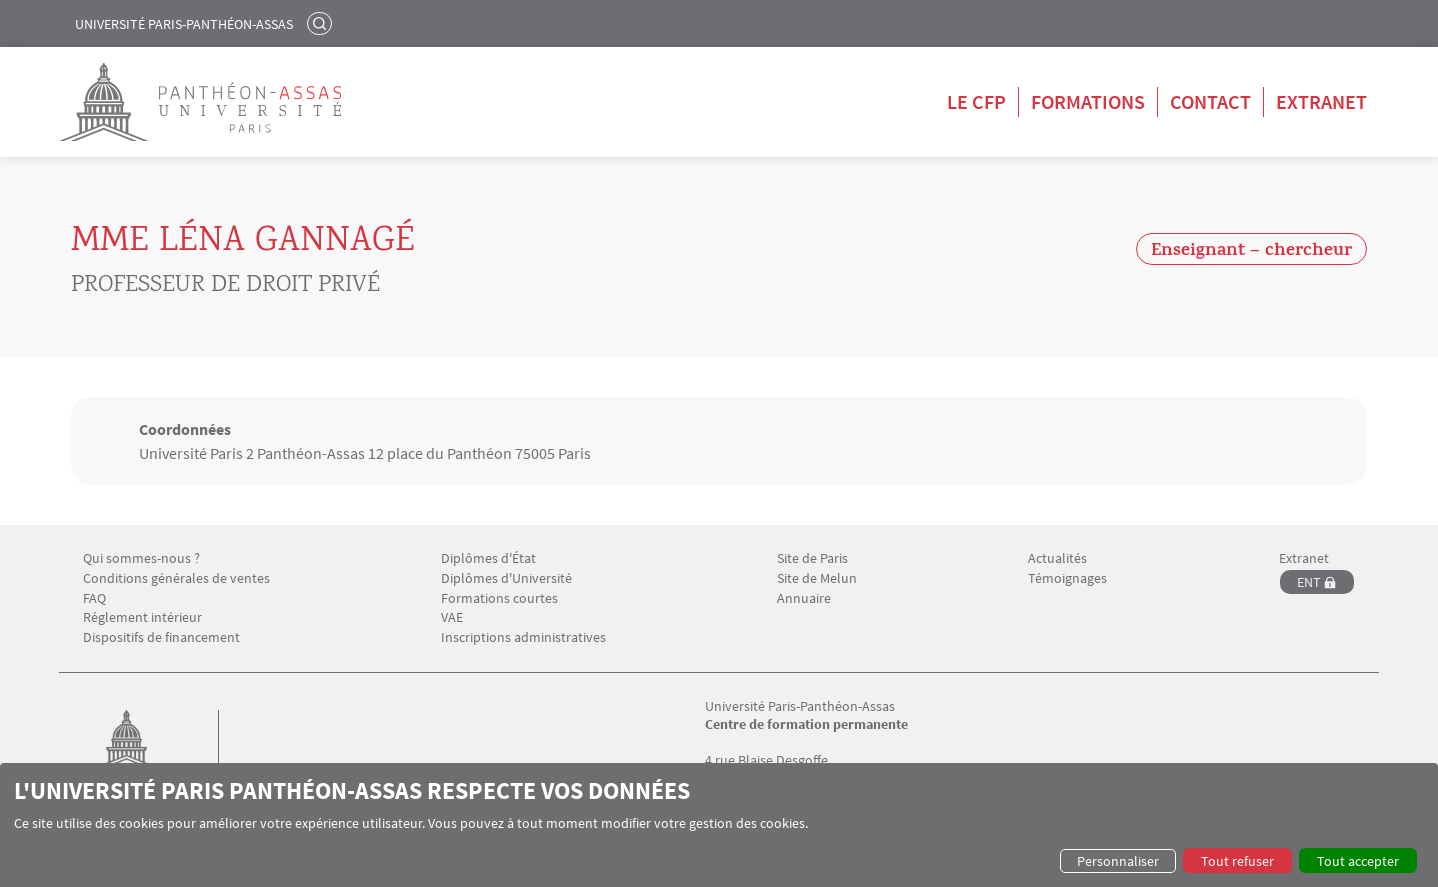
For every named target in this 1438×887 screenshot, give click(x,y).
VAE (452, 617)
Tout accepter (1358, 861)
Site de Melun (817, 578)
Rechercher (322, 23)
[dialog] (719, 825)
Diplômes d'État (488, 558)
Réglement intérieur (142, 617)
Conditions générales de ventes (176, 578)
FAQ (94, 598)
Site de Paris (812, 558)
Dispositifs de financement (161, 637)
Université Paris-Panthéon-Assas (184, 24)
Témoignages (1067, 578)
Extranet (1321, 101)
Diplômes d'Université (506, 578)
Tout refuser (1237, 861)
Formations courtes (499, 598)
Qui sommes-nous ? (141, 558)
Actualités (1057, 558)
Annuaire (804, 598)
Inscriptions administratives (523, 637)
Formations (1088, 101)
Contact (1210, 101)
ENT (1309, 582)
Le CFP (976, 101)
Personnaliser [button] (1118, 861)
